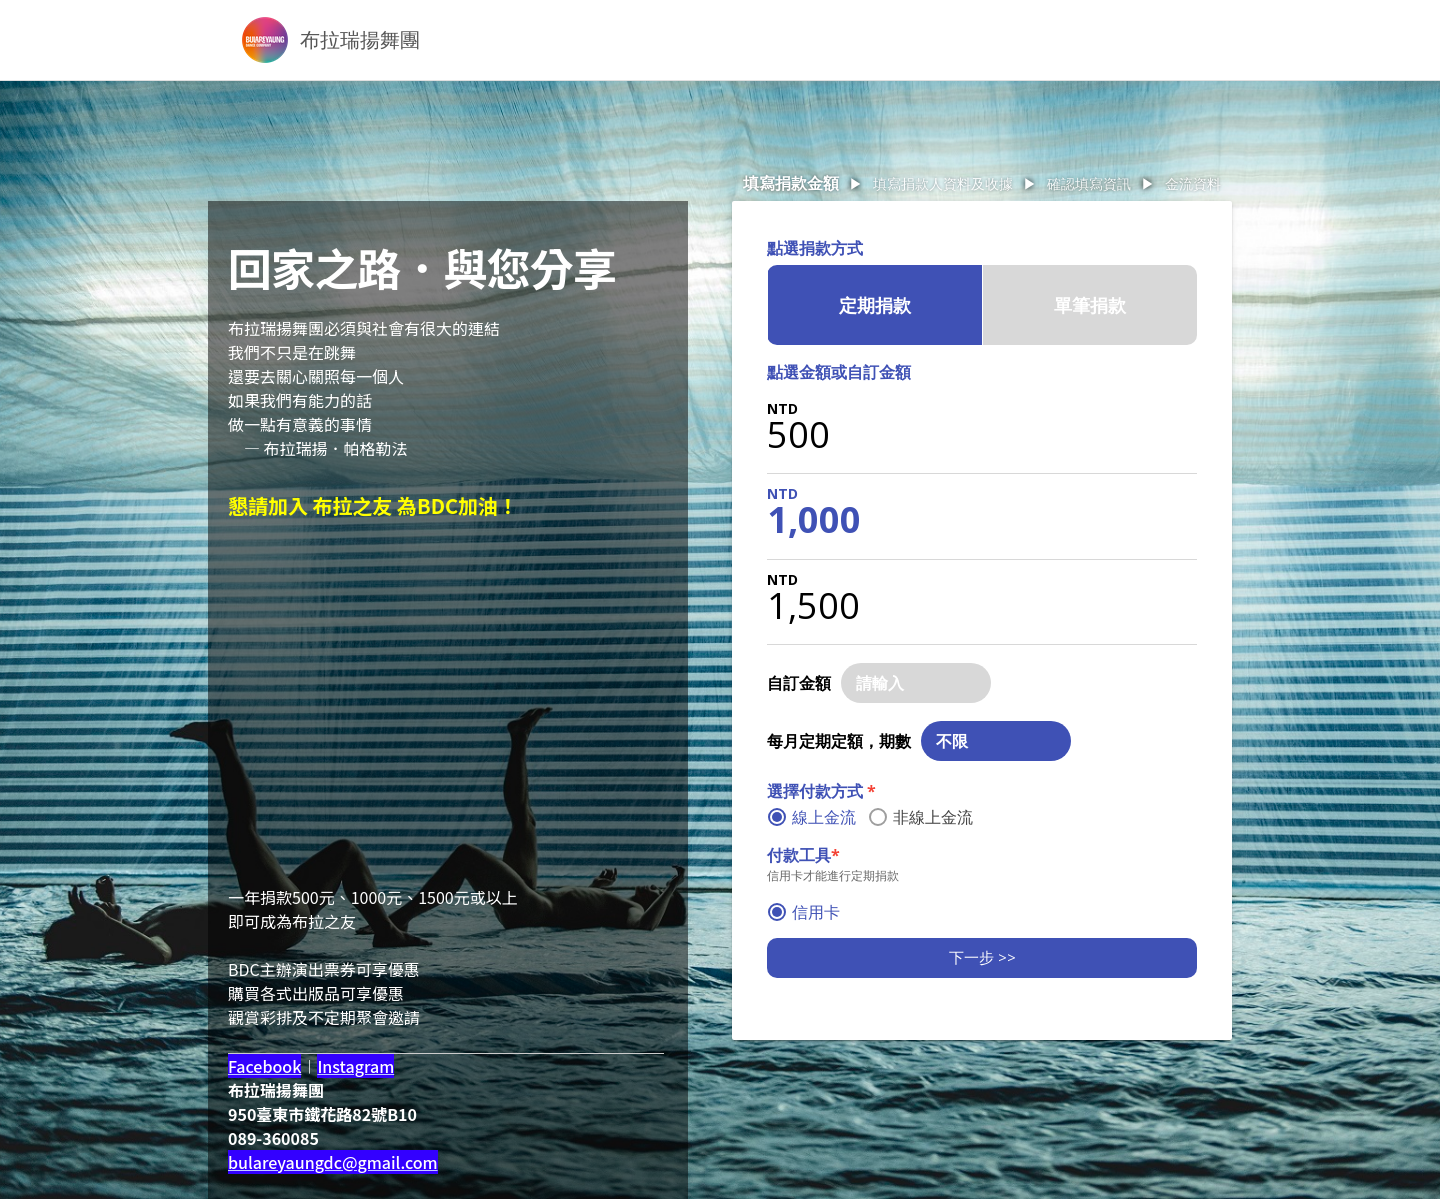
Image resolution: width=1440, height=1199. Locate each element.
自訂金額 (799, 683)
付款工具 (803, 855)
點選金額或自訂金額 (839, 372)
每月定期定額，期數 (839, 741)
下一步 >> (982, 957)
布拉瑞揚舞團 (360, 39)
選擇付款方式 (821, 791)
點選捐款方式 (815, 248)
